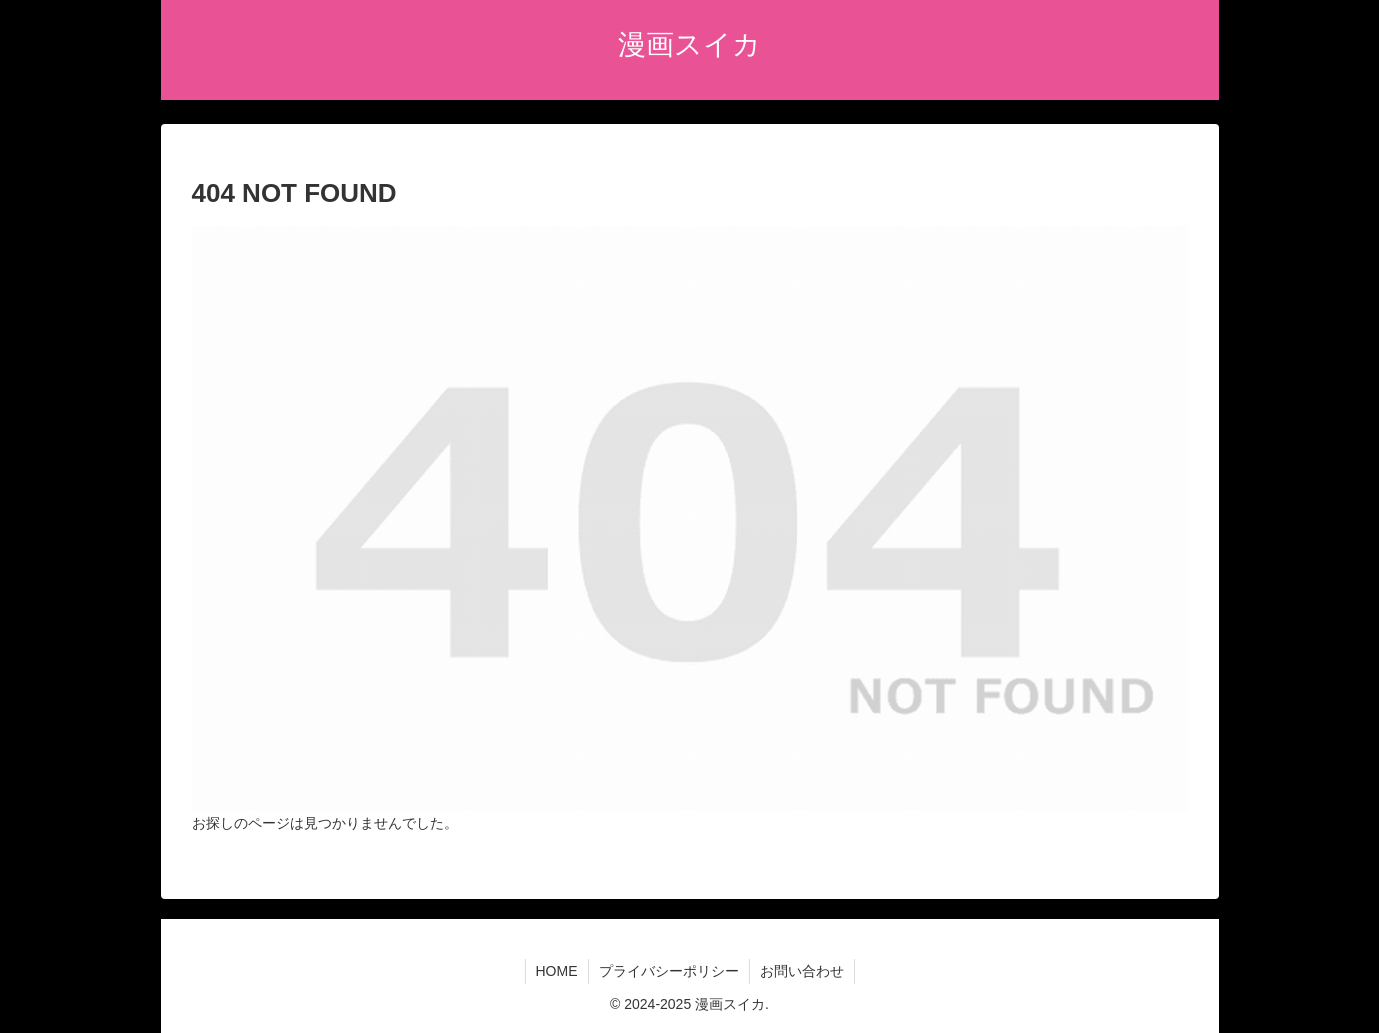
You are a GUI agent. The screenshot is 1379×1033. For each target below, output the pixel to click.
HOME (557, 971)
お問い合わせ (802, 971)
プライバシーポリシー (669, 971)
